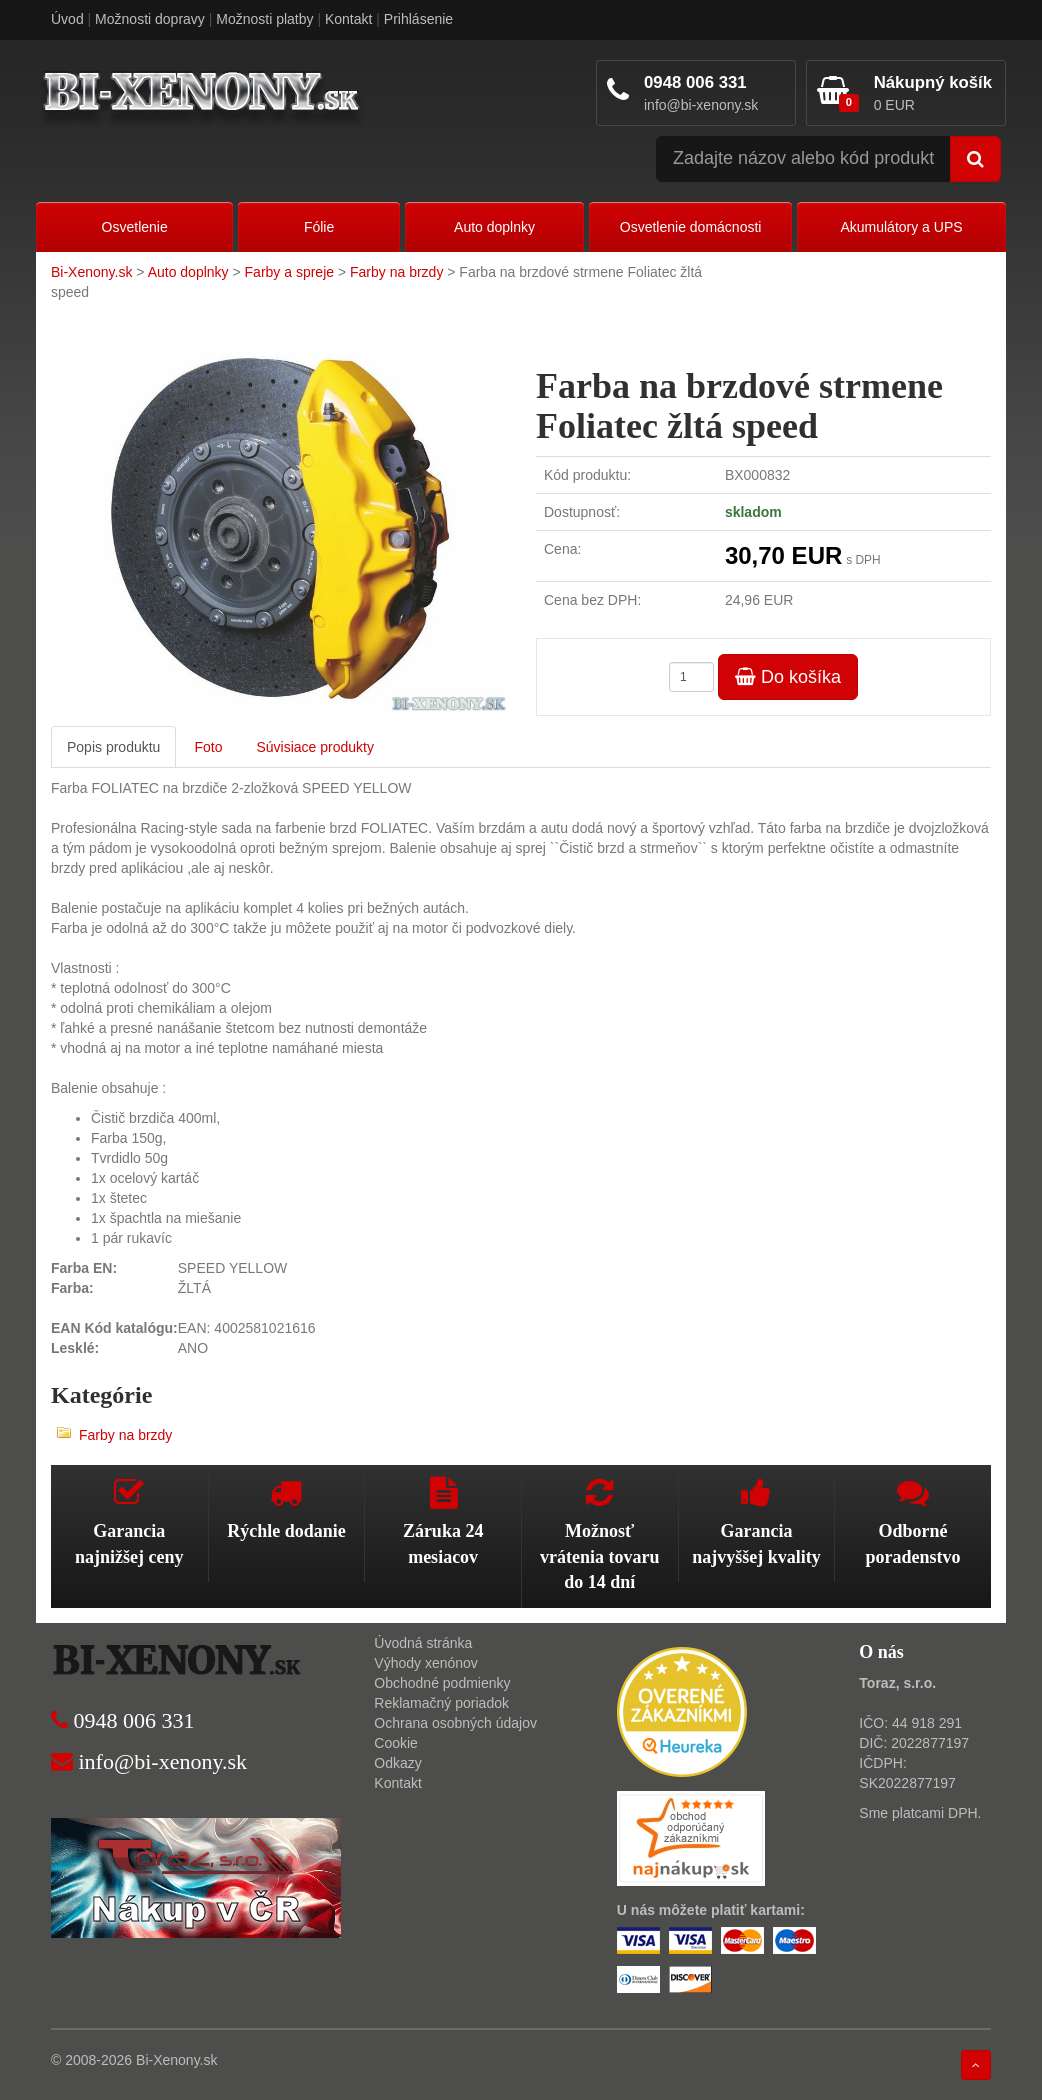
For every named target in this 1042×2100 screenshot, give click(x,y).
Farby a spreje (289, 272)
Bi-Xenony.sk (91, 272)
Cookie (396, 1743)
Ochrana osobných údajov (455, 1723)
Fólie (319, 227)
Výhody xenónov (426, 1663)
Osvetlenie (135, 227)
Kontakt (348, 19)
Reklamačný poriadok (441, 1703)
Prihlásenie (418, 19)
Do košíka (788, 677)
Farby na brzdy (396, 272)
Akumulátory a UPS (901, 227)
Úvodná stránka (423, 1643)
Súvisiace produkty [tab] (315, 747)
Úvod (67, 19)
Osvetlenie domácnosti (691, 227)
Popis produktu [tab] (113, 747)
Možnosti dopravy (150, 19)
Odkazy (397, 1763)
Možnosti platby (264, 19)
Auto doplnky (494, 227)
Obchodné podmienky (442, 1683)
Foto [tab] (208, 747)
